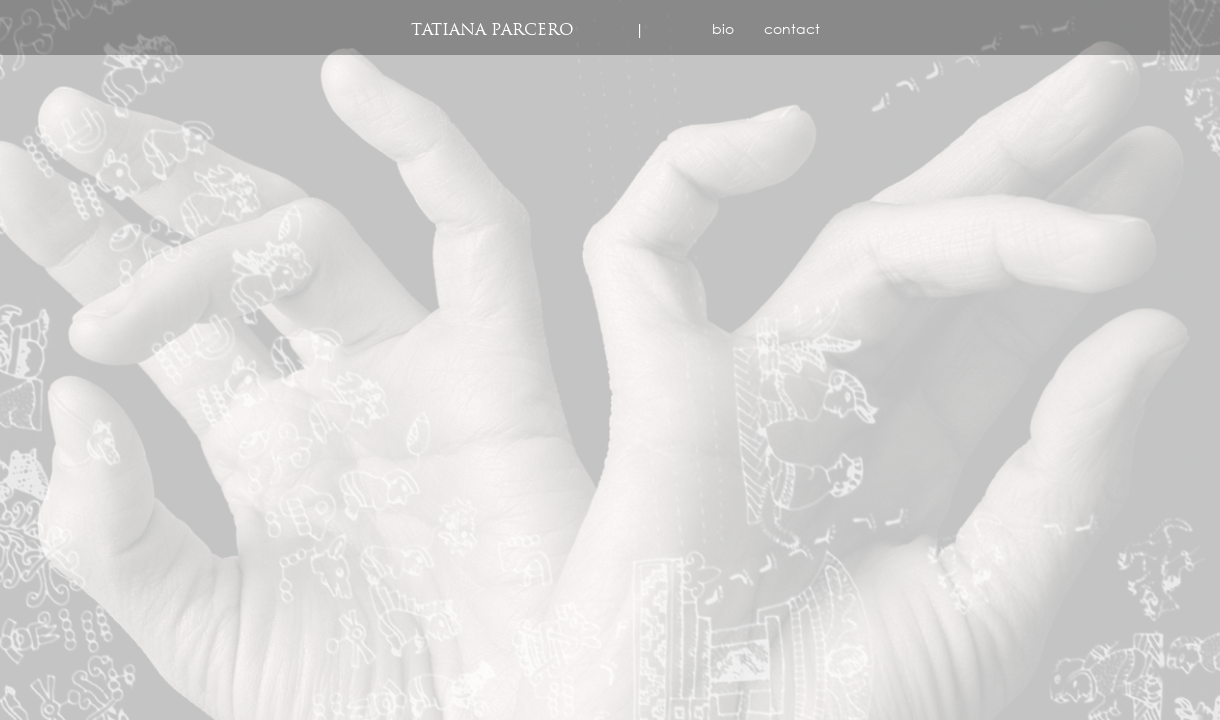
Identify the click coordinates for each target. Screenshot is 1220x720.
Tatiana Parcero (492, 29)
